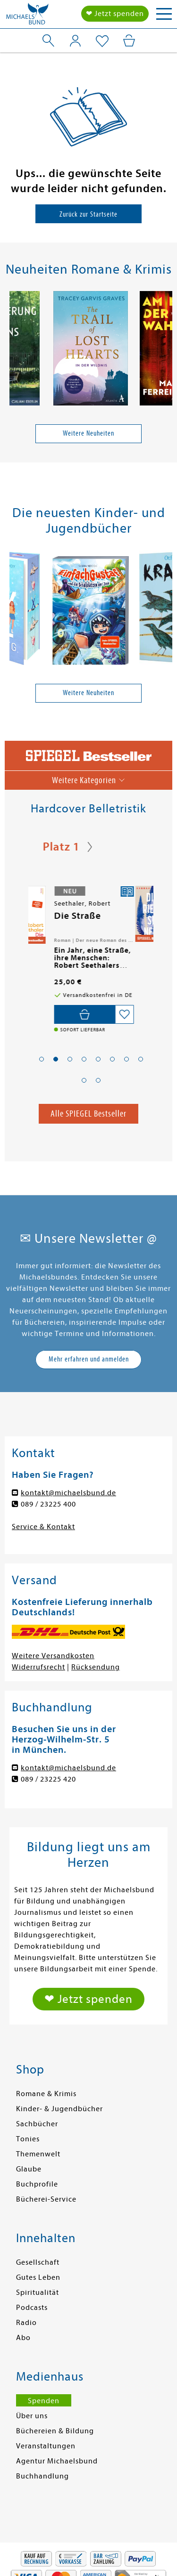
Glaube (29, 2169)
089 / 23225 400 (48, 1504)
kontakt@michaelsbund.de (68, 1493)
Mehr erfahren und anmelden (89, 1359)
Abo (23, 2337)
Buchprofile (37, 2184)
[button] (41, 1059)
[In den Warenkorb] (103, 1014)
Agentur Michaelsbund (57, 2461)
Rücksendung (95, 1667)
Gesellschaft (37, 2262)
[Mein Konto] (75, 40)
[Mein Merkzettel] (102, 41)
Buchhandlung (42, 2476)
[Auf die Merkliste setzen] (143, 1014)
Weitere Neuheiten (88, 433)
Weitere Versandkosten (53, 1656)
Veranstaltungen (46, 2446)
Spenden (43, 2401)
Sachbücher (37, 2124)
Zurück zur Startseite (88, 214)
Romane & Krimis (46, 2094)
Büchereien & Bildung (55, 2431)
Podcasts (32, 2307)
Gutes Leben (38, 2277)
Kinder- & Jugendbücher (59, 2109)
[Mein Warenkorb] (129, 40)
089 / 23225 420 (48, 1779)
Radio (26, 2322)
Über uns (32, 2416)
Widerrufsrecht (38, 1667)
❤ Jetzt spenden (115, 13)
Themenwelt (38, 2154)
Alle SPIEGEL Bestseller (88, 1113)
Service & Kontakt (43, 1527)
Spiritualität (37, 2292)
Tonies (28, 2139)
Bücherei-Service (46, 2199)
